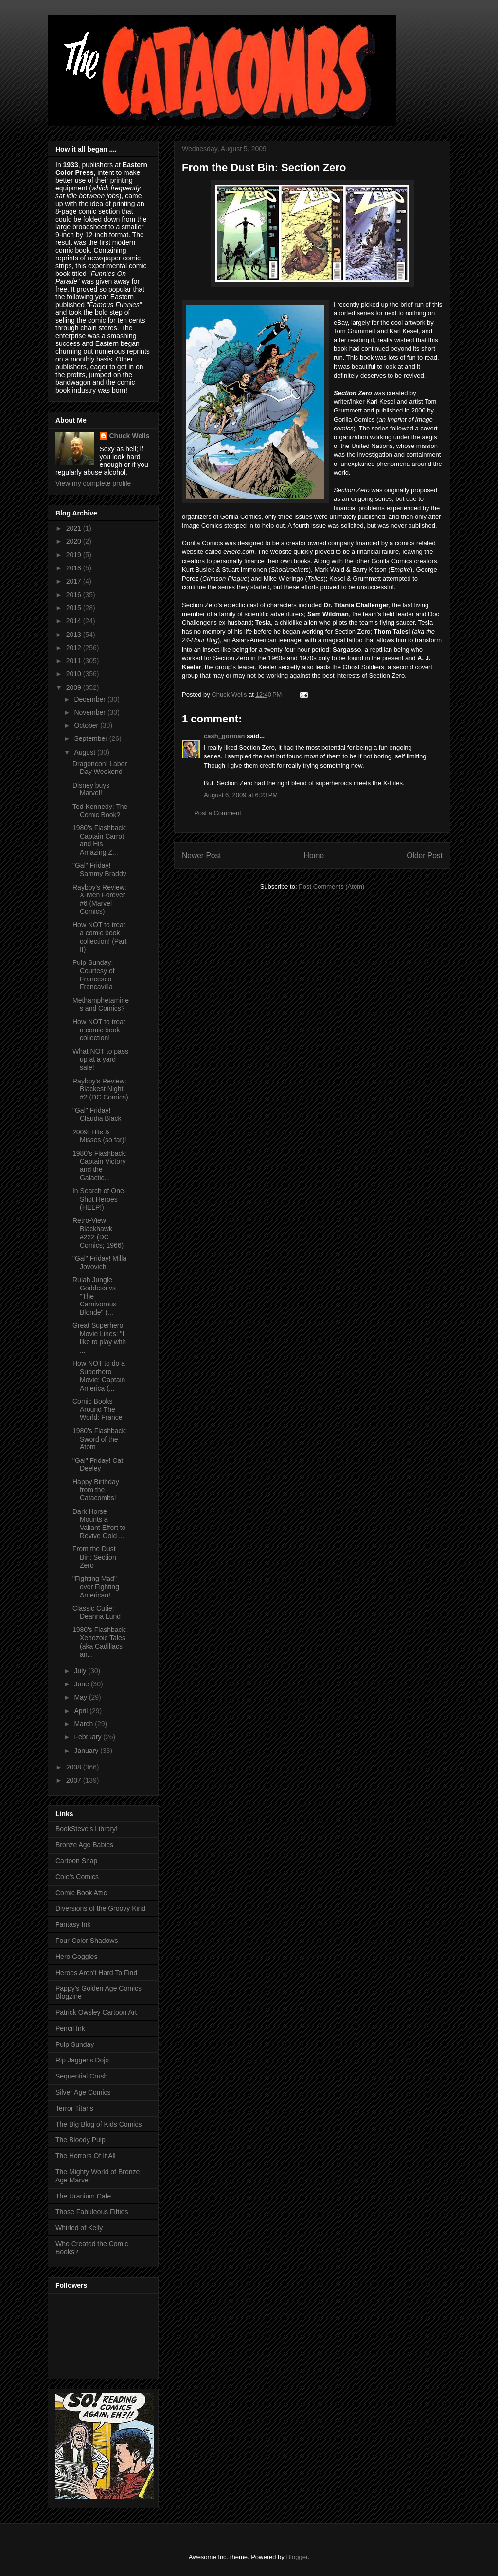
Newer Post (201, 855)
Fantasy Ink (72, 1924)
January (87, 1750)
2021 (74, 528)
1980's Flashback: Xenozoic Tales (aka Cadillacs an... (99, 1642)
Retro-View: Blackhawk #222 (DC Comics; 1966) (98, 1233)
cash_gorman (224, 735)
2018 (74, 568)
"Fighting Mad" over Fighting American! (95, 1587)
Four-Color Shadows (86, 1940)
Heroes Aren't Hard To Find (96, 1972)
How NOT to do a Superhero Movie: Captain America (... (98, 1375)
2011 (74, 661)
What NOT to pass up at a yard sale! (100, 1060)
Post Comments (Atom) (331, 886)
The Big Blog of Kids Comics (98, 2124)
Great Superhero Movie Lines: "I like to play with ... (99, 1338)
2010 (74, 674)
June (82, 1684)
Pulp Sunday (74, 2044)
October (87, 725)
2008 (74, 1767)
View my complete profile (93, 483)
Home (314, 855)
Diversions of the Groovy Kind (100, 1908)
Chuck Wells (129, 436)
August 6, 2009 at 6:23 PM (241, 795)
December (90, 699)
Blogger (296, 2556)
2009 (74, 687)
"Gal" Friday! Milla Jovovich (99, 1262)
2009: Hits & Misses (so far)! (99, 1136)
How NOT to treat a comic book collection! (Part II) (99, 937)
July (81, 1671)
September (91, 738)
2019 (74, 555)
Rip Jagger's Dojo (82, 2060)
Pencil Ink (70, 2028)
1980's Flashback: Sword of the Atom (99, 1439)
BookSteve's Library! (86, 1829)
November (90, 712)
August (85, 752)
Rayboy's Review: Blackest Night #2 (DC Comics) (100, 1089)
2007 (74, 1780)
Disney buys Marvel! (90, 789)
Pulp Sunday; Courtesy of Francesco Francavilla (93, 975)
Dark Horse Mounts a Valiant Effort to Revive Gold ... (98, 1524)
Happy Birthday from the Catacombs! (95, 1490)
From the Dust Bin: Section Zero (94, 1557)
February (88, 1737)
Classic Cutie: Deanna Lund (96, 1612)
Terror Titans (74, 2108)
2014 (74, 621)
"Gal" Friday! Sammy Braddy (99, 869)
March (84, 1724)
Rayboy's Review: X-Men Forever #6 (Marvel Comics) (99, 899)
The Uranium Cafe (83, 2196)
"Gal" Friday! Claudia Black (97, 1114)
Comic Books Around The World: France (97, 1409)
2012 (74, 648)
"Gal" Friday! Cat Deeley (97, 1465)
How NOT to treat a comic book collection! (98, 1030)
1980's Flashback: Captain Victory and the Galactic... (99, 1166)
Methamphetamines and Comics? (100, 1004)
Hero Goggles (76, 1956)
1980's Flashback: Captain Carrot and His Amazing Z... (99, 840)
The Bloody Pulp (80, 2140)
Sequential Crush (81, 2076)
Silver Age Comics (83, 2092)
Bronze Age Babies (84, 1845)
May (81, 1697)
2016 (74, 595)
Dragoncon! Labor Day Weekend (99, 768)
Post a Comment (217, 813)
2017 (74, 581)
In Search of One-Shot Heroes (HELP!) (99, 1199)
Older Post (425, 855)
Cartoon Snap (76, 1861)
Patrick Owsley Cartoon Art (96, 2012)
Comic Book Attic (81, 1893)
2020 (74, 541)
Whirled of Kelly (79, 2228)
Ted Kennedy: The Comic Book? (99, 811)
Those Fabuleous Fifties (91, 2211)
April (81, 1711)
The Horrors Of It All (85, 2156)
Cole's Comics (77, 1877)
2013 (74, 634)
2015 (74, 608)
